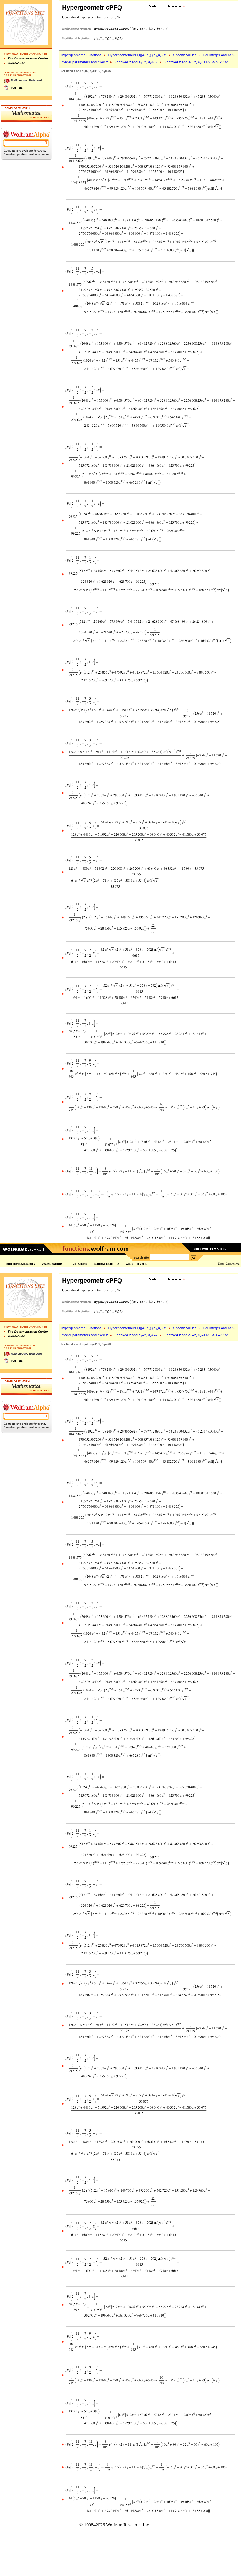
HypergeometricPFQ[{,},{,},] (137, 55)
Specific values (184, 55)
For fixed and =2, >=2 (136, 62)
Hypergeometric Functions (81, 55)
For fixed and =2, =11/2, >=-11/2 (196, 62)
